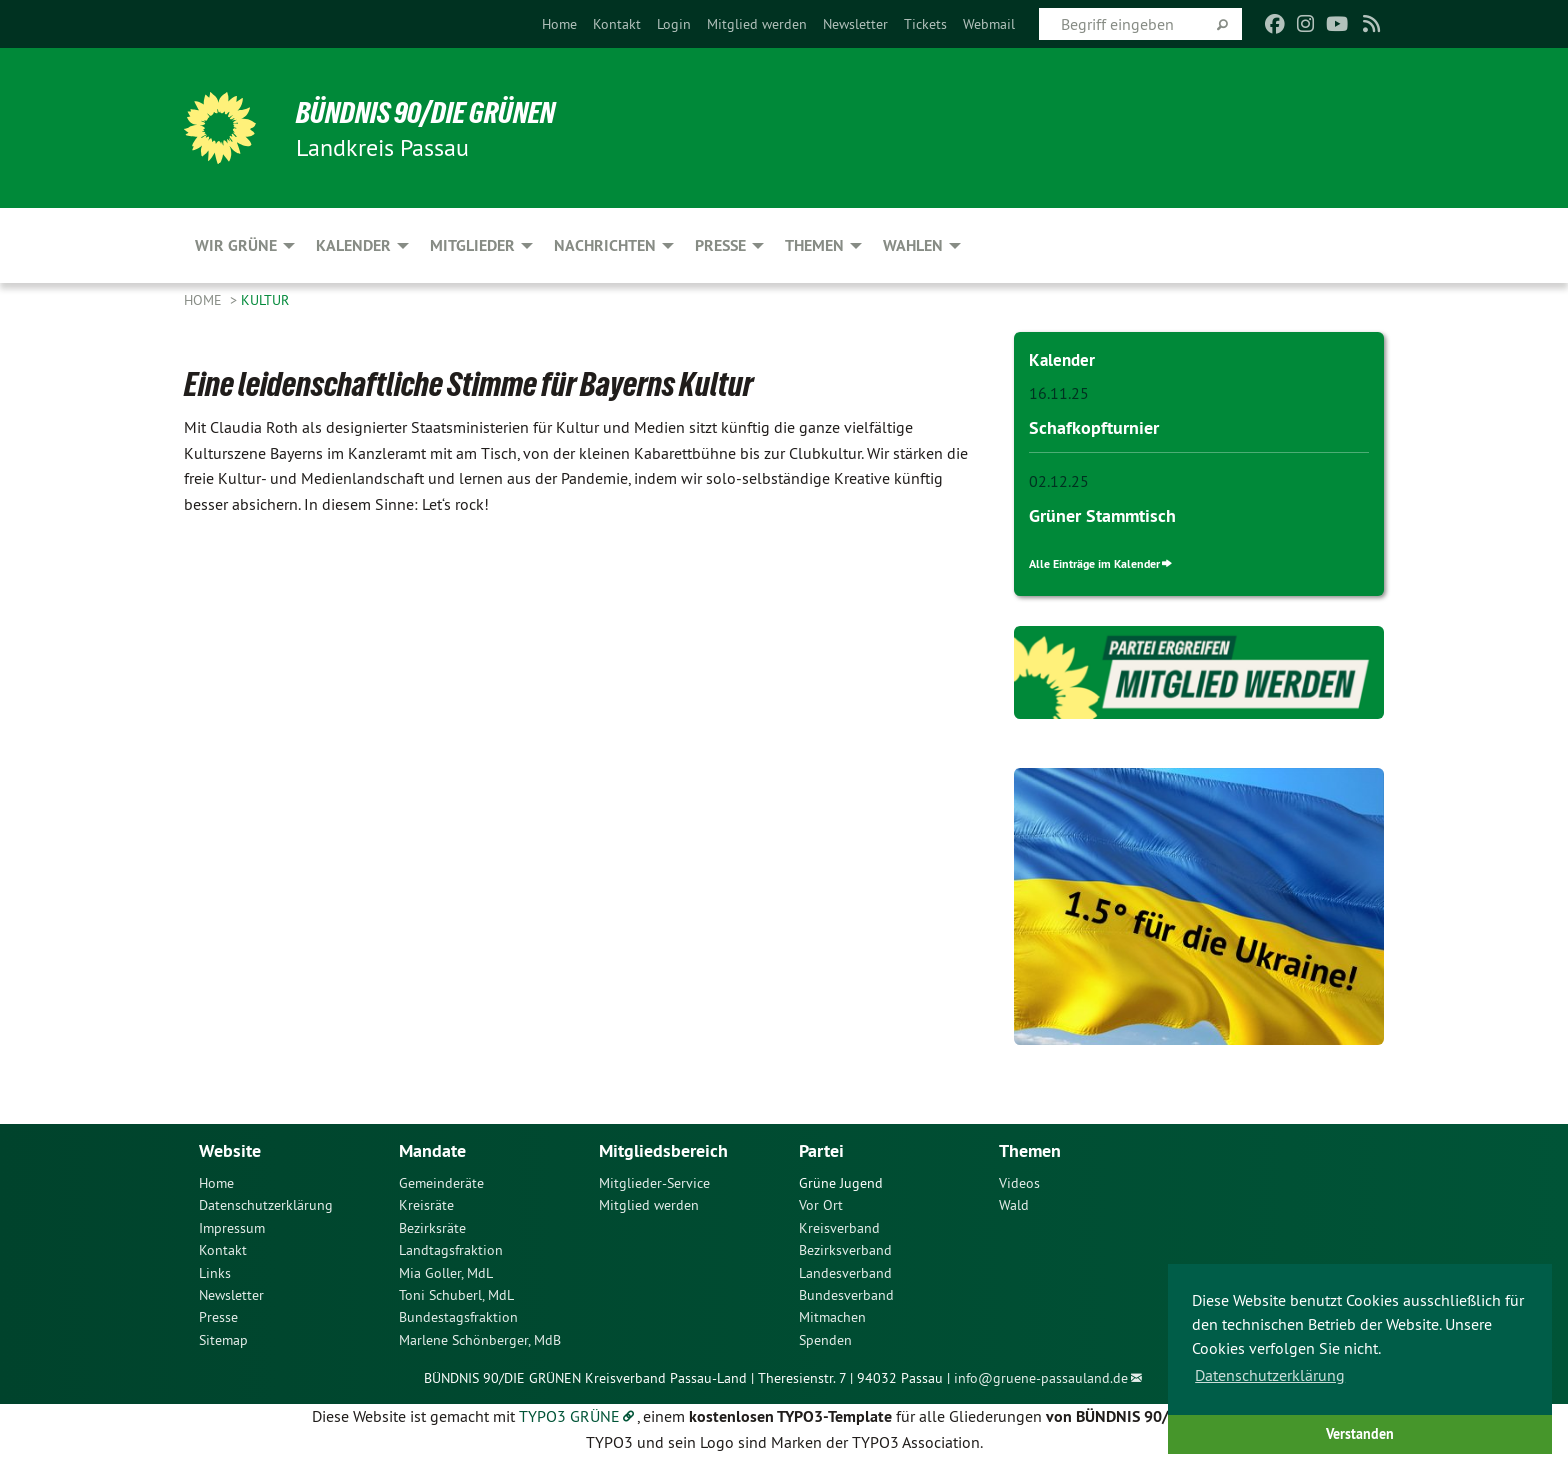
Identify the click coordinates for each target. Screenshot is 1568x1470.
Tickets (925, 24)
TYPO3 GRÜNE (569, 1415)
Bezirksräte (432, 1226)
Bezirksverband (845, 1249)
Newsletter (855, 24)
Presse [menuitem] (720, 245)
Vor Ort (821, 1204)
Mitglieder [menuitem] (472, 245)
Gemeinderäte (441, 1182)
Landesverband (845, 1271)
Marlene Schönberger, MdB (480, 1338)
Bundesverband (846, 1294)
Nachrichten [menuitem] (605, 245)
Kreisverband (839, 1226)
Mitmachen (832, 1316)
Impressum (232, 1226)
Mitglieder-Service (654, 1182)
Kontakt (617, 24)
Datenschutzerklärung (266, 1204)
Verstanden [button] (1360, 1433)
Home (559, 24)
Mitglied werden (757, 24)
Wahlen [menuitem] (913, 245)
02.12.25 (1059, 480)
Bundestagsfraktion (458, 1316)
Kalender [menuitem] (353, 245)
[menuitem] (559, 24)
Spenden (825, 1338)
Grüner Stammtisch (1102, 514)
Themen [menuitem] (814, 245)
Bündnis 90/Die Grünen (430, 112)
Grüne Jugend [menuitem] (841, 1182)
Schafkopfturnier (1094, 426)
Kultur (265, 300)
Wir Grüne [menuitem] (236, 245)
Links (215, 1271)
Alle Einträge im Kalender (1101, 562)
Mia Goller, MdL (446, 1271)
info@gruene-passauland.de (1041, 1377)
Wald (1014, 1204)
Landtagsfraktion (451, 1249)
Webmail (989, 24)
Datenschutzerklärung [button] (1270, 1375)
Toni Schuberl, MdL (456, 1294)
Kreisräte (426, 1204)
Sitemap (223, 1338)
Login (674, 24)
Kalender (1063, 359)
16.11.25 (1059, 393)
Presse (218, 1316)
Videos (1019, 1182)
